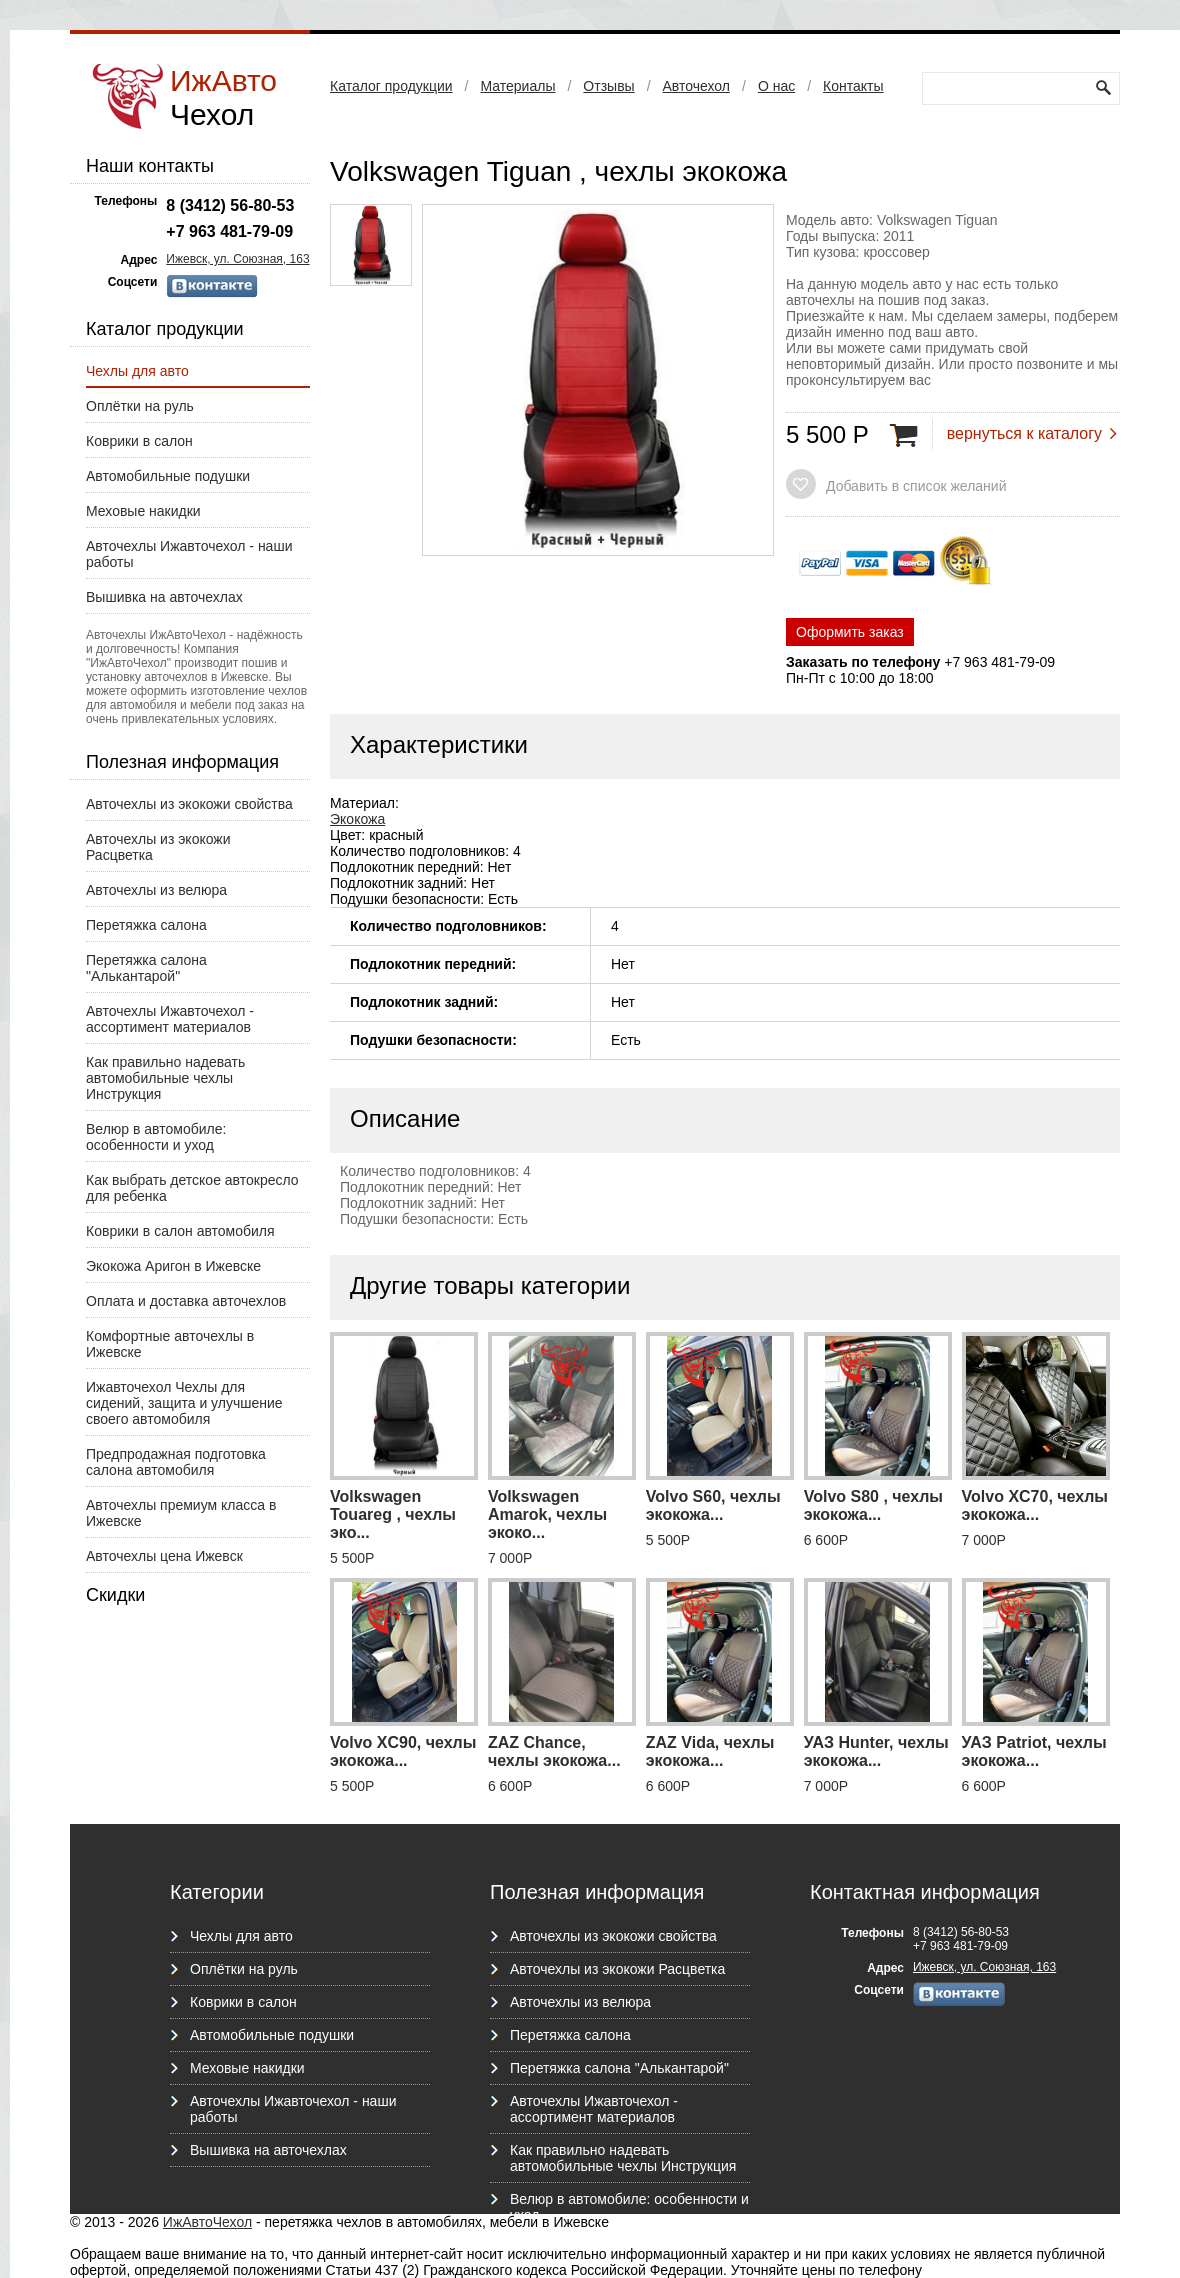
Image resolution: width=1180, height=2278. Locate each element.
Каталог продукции (391, 86)
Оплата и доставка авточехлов (186, 1301)
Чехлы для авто (137, 371)
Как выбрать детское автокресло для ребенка (192, 1188)
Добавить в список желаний (916, 486)
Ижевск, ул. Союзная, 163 (237, 259)
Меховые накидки (143, 511)
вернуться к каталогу (1024, 433)
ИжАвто (223, 97)
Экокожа (357, 819)
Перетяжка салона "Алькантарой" (146, 968)
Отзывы (608, 86)
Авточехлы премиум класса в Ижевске (181, 1513)
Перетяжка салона (146, 925)
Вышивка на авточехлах (164, 597)
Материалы (517, 86)
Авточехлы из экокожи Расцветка (158, 847)
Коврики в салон (139, 441)
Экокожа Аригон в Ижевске (173, 1266)
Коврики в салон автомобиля (180, 1231)
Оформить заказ (850, 632)
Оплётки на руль (140, 406)
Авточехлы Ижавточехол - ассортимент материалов (170, 1019)
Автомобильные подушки (168, 476)
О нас (776, 86)
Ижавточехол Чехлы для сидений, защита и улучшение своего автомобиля (184, 1403)
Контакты (853, 86)
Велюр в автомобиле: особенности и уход (156, 1137)
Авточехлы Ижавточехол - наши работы (189, 554)
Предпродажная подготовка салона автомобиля (176, 1462)
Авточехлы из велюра (156, 890)
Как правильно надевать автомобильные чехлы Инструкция (165, 1078)
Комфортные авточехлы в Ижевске (170, 1344)
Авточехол (696, 86)
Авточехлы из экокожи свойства (189, 804)
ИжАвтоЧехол (207, 2222)
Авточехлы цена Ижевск (164, 1556)
